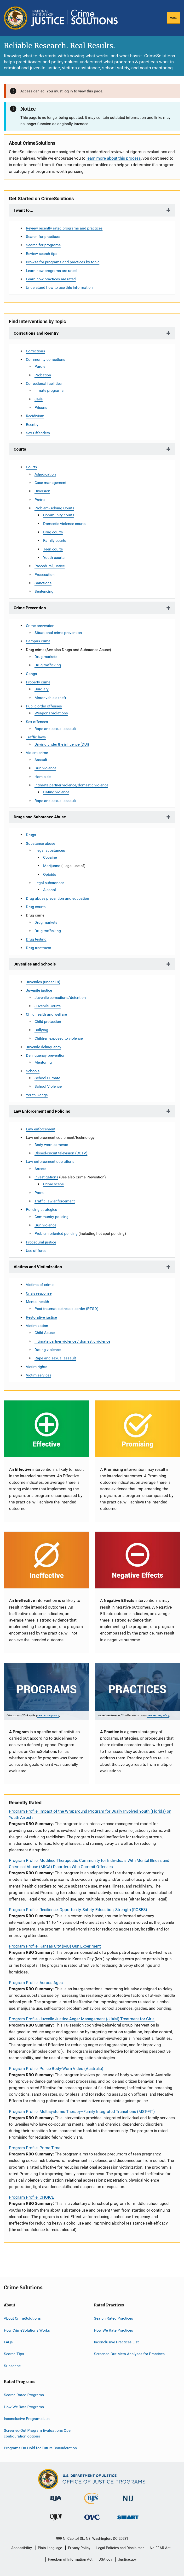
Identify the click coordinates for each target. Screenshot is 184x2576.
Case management (50, 482)
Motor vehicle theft (50, 697)
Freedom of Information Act (70, 2559)
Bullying (41, 1030)
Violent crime (37, 752)
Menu (173, 18)
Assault (40, 759)
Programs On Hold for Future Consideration (40, 2448)
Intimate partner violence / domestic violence (72, 1341)
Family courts (54, 540)
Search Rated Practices (113, 2318)
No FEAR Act (160, 2548)
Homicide (42, 776)
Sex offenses (37, 721)
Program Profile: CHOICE (31, 2197)
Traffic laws (36, 737)
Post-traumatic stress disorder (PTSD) (66, 1308)
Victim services (38, 1375)
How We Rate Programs (24, 2406)
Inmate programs (48, 390)
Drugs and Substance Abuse (40, 816)
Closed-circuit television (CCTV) (60, 1153)
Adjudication (45, 474)
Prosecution (44, 574)
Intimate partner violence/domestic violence (71, 785)
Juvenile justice (39, 990)
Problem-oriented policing (56, 1233)
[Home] (74, 18)
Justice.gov (127, 2559)
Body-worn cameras (51, 1144)
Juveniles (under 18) (43, 982)
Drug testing (36, 939)
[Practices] (137, 1691)
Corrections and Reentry (36, 333)
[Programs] (46, 1691)
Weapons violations (51, 713)
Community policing (51, 1216)
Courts (20, 449)
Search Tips (14, 2354)
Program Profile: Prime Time (34, 2147)
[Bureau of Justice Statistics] (92, 2504)
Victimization (37, 1325)
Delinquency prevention (45, 1055)
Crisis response (39, 1293)
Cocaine (50, 857)
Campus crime (38, 641)
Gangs (31, 673)
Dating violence (56, 792)
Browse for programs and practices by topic (62, 262)
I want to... (23, 210)
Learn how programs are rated (51, 270)
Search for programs (43, 245)
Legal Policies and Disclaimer (120, 2548)
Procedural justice (49, 566)
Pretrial (40, 499)
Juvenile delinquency (43, 1047)
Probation (42, 375)
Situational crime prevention (58, 632)
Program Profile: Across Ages (36, 1982)
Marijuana (52, 865)
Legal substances (49, 883)
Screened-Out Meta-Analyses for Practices (129, 2354)
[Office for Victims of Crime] (92, 2520)
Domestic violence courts (64, 523)
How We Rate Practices (113, 2330)
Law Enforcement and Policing (42, 1111)
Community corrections (45, 359)
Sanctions (43, 583)
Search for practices (43, 236)
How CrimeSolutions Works (27, 2330)
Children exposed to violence (58, 1038)
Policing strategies (41, 1209)
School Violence (48, 1086)
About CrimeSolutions (22, 2318)
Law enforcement (40, 1129)
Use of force (36, 1250)
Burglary (41, 689)
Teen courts (53, 549)
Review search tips (41, 253)
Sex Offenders (38, 433)
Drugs (31, 835)
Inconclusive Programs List (27, 2418)
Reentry (32, 424)
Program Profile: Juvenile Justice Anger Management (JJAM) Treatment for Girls (82, 2018)
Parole (39, 366)
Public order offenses (44, 706)
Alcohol (49, 889)
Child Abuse (44, 1332)
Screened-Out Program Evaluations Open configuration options (38, 2433)
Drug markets (45, 656)
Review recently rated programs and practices (64, 228)
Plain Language (50, 2548)
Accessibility (21, 2548)
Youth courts (53, 557)
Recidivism (35, 416)
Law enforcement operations (50, 1161)
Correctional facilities (44, 383)
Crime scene (53, 1184)
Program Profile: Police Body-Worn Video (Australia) (56, 2068)
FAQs (8, 2342)
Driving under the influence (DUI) (61, 744)
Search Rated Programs (24, 2395)
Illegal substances (49, 850)
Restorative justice (41, 1317)
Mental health (37, 1301)
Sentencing (43, 591)
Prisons (40, 407)
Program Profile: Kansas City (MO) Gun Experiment (55, 1946)
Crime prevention (40, 625)
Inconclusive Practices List (116, 2342)
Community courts (58, 515)
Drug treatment (38, 948)
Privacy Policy (79, 2548)
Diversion (42, 491)
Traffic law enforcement (54, 1201)
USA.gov (105, 2559)
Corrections (35, 351)
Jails (38, 399)
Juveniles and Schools (35, 964)
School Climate (47, 1078)
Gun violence (45, 768)
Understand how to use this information (59, 287)
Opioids (49, 874)
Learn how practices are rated (51, 279)
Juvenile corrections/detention (60, 997)
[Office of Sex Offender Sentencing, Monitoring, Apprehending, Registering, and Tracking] (127, 2520)
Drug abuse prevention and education (57, 898)
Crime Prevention (30, 607)
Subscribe (12, 2366)
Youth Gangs (37, 1095)
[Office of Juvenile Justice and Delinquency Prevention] (56, 2521)
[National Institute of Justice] (128, 2502)
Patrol (39, 1192)
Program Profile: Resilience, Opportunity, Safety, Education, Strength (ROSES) (78, 1909)
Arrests (40, 1168)
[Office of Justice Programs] (15, 18)
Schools (33, 1071)
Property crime (38, 682)
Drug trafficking (47, 665)
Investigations (46, 1177)
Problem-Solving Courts (54, 508)
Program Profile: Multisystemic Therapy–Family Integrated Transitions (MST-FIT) (82, 2111)
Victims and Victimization (38, 1266)
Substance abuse (40, 843)
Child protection (47, 1021)
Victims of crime (39, 1284)
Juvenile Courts (47, 1006)
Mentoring (43, 1062)
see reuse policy (48, 1715)
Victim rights (36, 1366)
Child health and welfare (46, 1014)
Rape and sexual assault (55, 728)
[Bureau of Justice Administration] (56, 2502)
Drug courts (53, 532)
